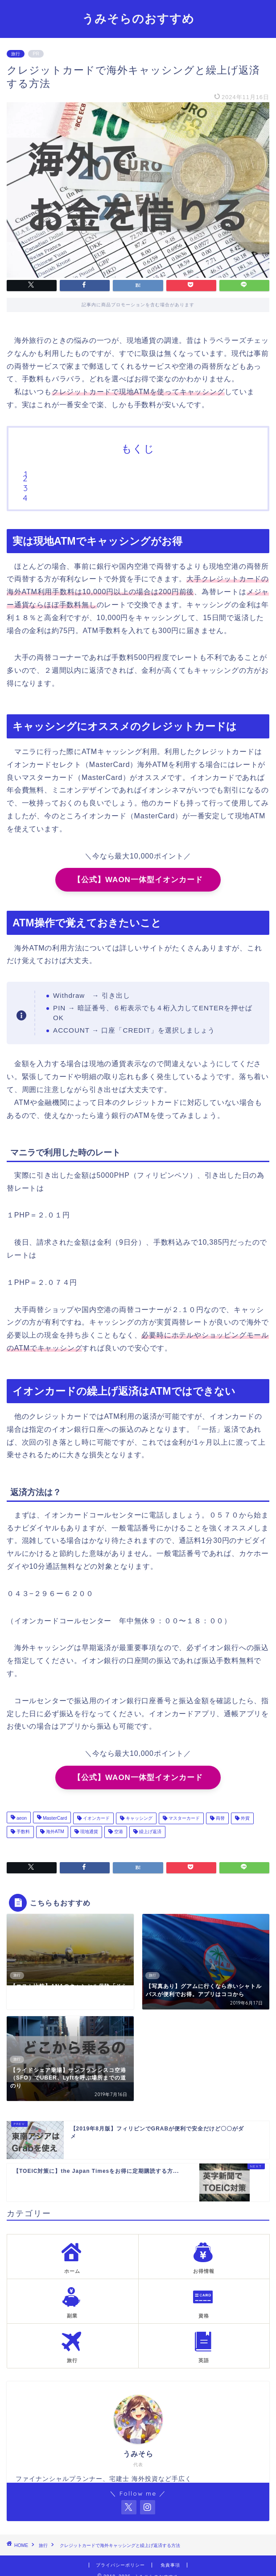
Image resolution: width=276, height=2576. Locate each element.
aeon (21, 1818)
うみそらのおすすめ (138, 18)
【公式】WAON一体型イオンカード (138, 879)
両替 (219, 1818)
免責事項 (170, 2565)
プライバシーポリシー (120, 2565)
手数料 (22, 1832)
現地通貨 (88, 1832)
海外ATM (54, 1832)
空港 (118, 1832)
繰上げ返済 (149, 1832)
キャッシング (138, 1818)
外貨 (244, 1818)
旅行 (15, 53)
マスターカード (183, 1818)
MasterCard (54, 1818)
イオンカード (96, 1818)
